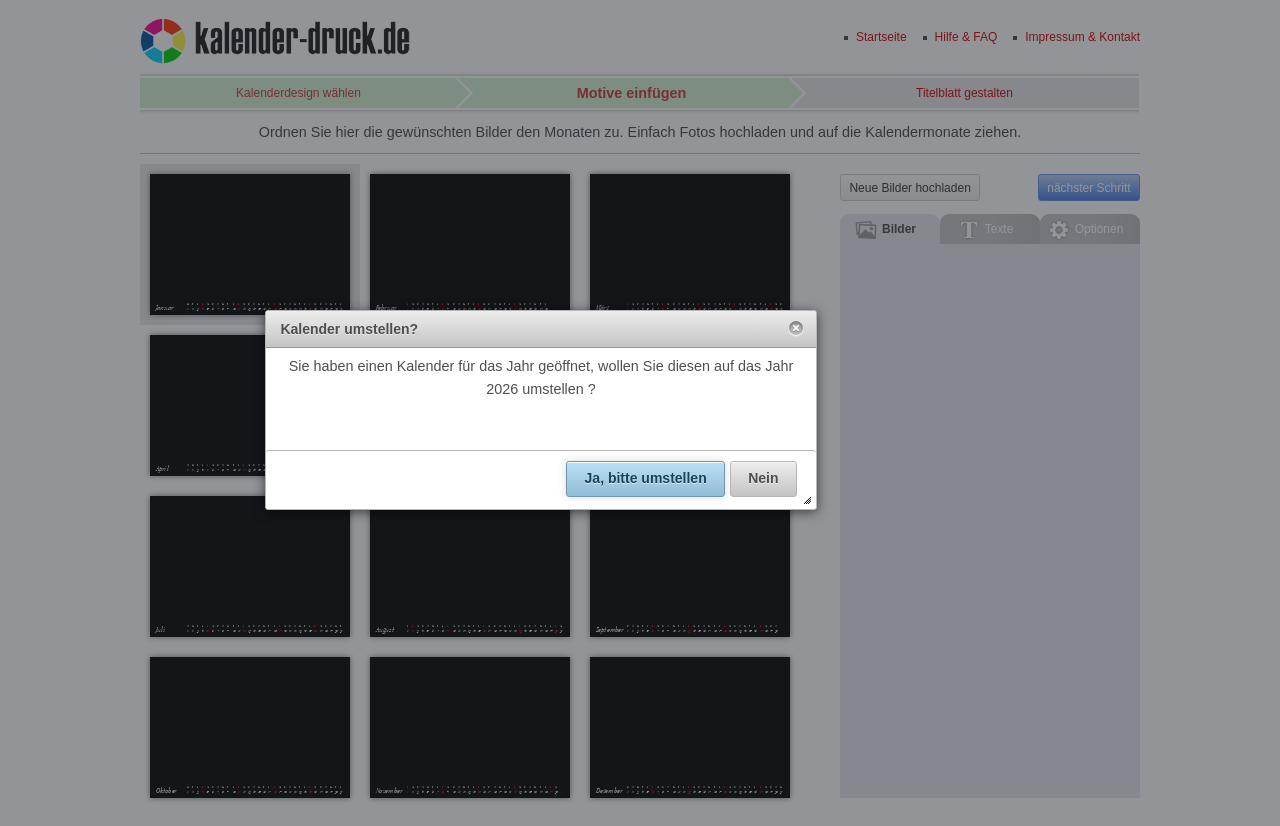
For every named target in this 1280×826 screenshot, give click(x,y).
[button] (796, 329)
